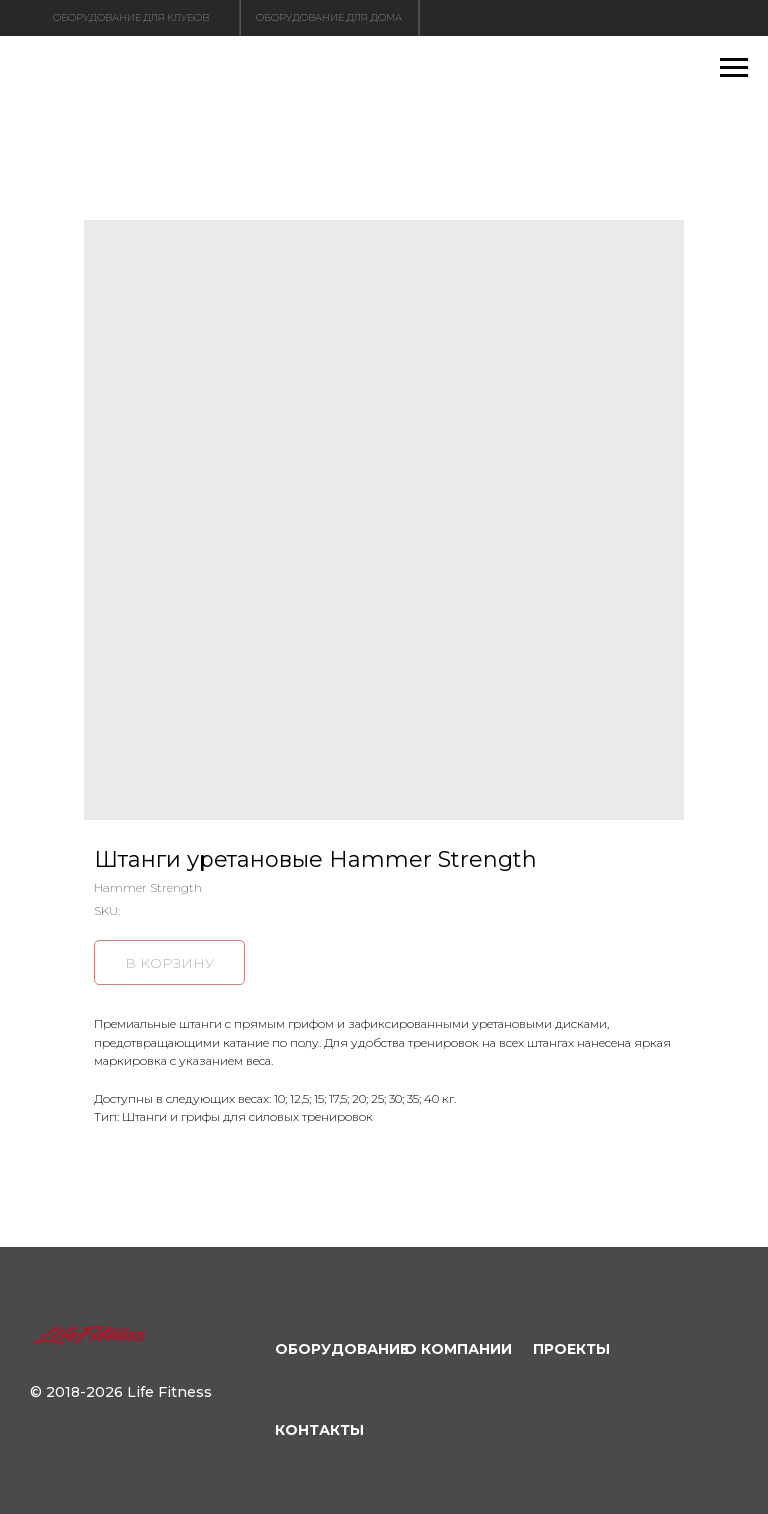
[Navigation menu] (734, 68)
